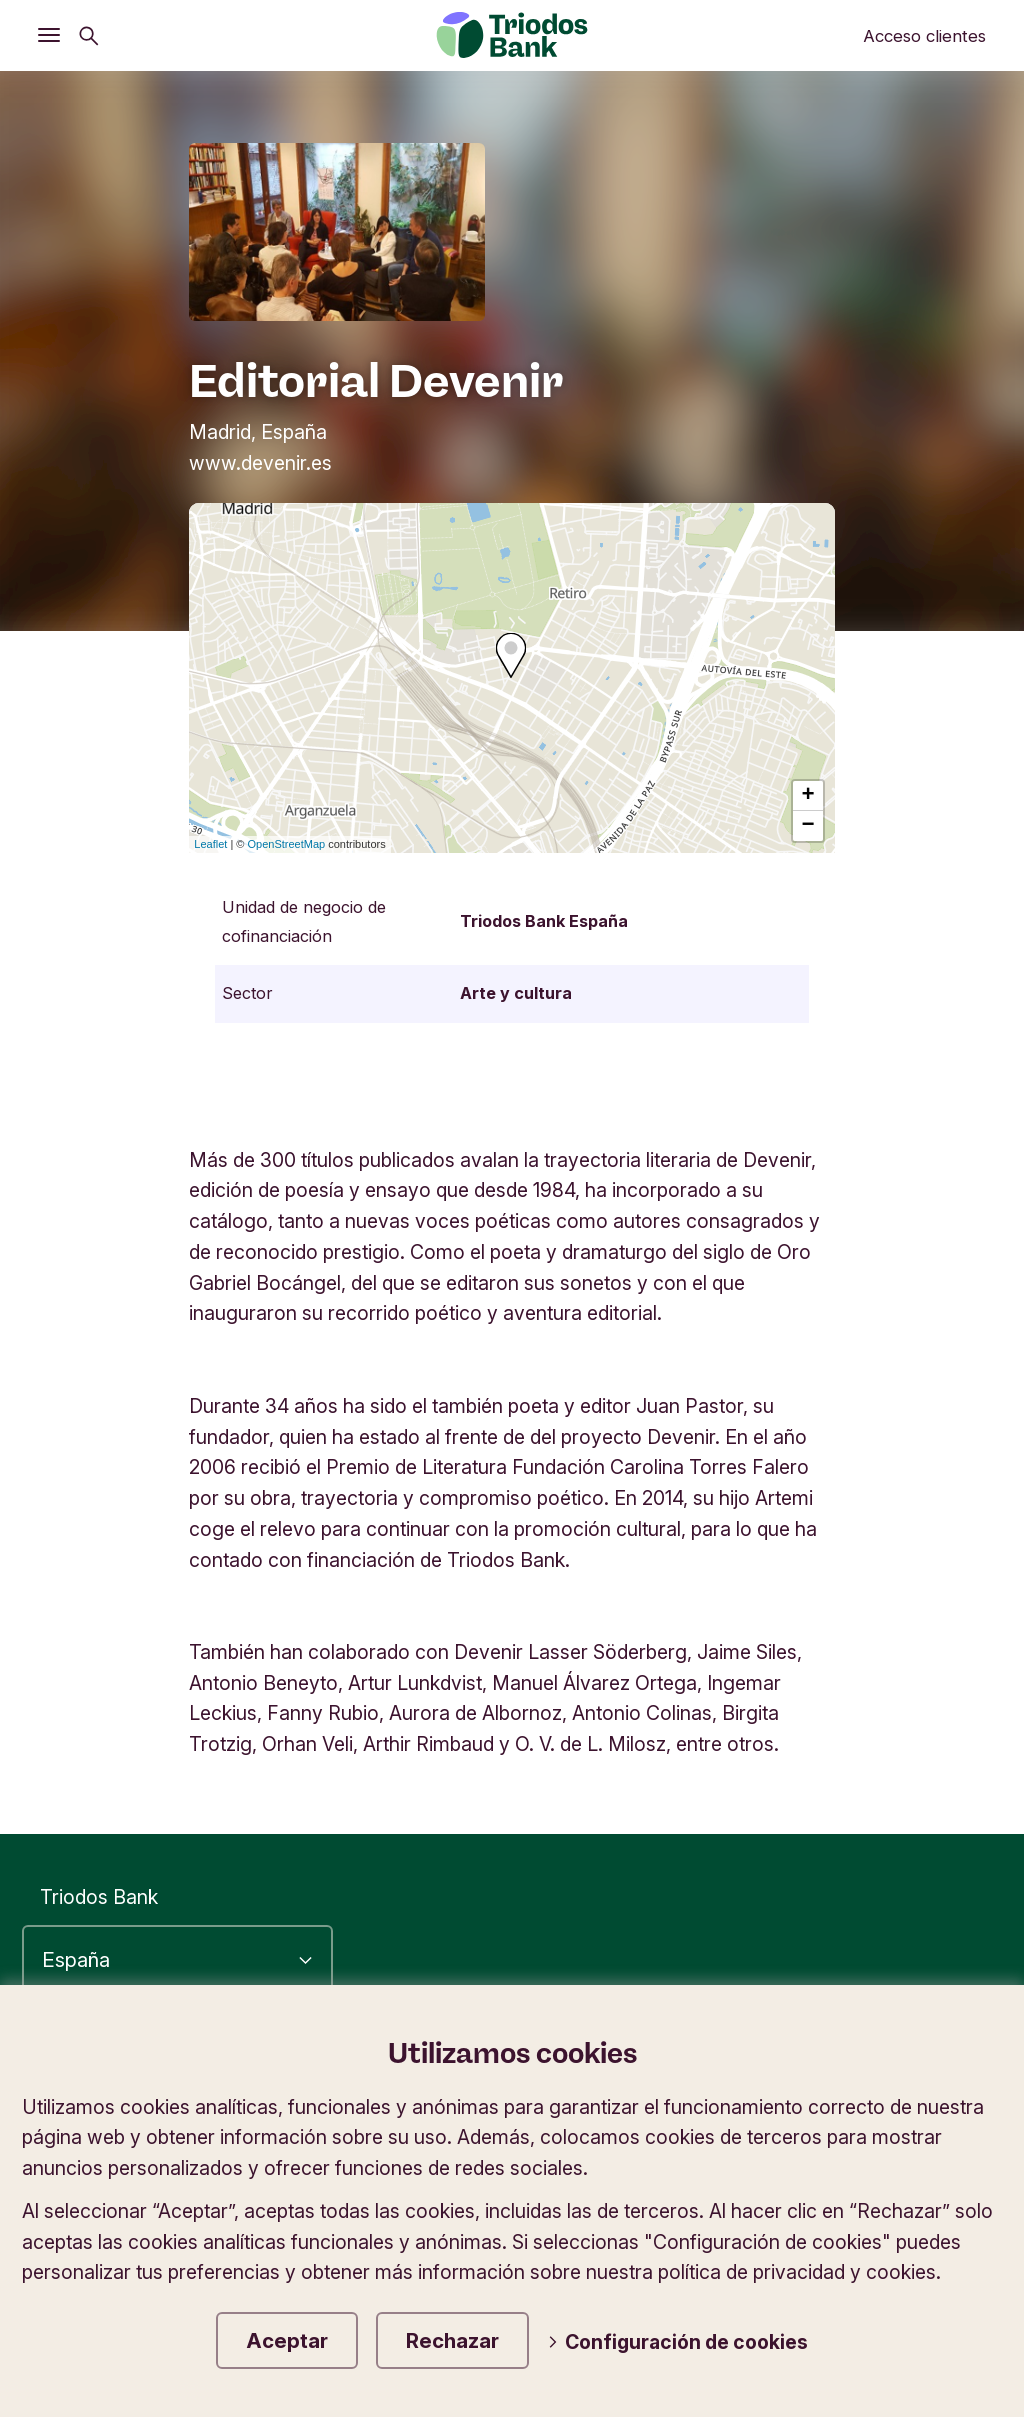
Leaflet (210, 844)
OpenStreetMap (287, 844)
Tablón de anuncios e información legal (667, 2166)
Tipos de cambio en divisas (746, 2130)
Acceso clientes (924, 36)
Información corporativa (577, 2094)
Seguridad (947, 2130)
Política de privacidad (898, 2058)
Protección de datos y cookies (857, 2094)
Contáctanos (935, 2166)
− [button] (808, 826)
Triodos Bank (99, 1897)
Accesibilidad (709, 2058)
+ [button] (808, 796)
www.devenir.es (260, 463)
